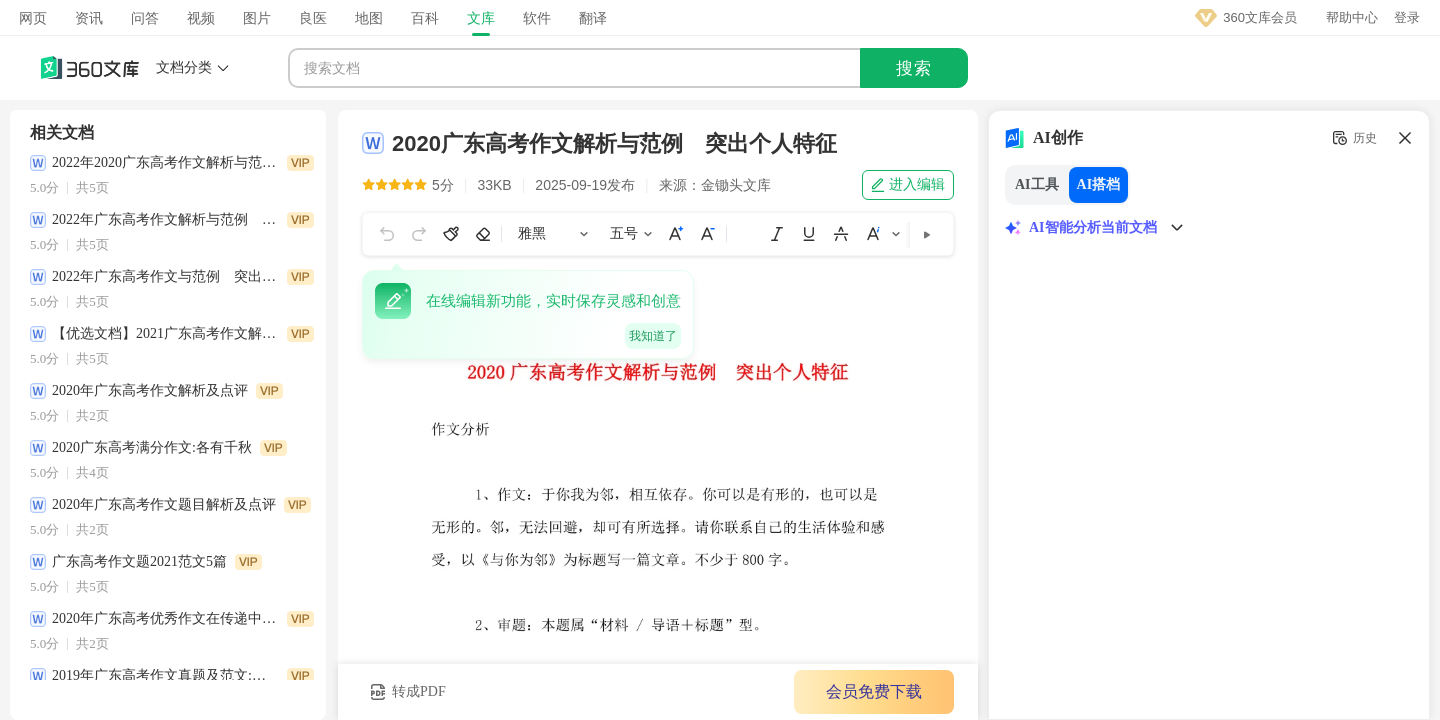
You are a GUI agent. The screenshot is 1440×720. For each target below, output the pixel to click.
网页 (33, 18)
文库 (481, 18)
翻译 (593, 18)
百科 (425, 18)
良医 (313, 18)
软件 (537, 18)
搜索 (914, 68)
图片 (257, 18)
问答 (145, 18)
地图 (369, 18)
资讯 (89, 18)
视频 (201, 18)
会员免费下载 (851, 691)
